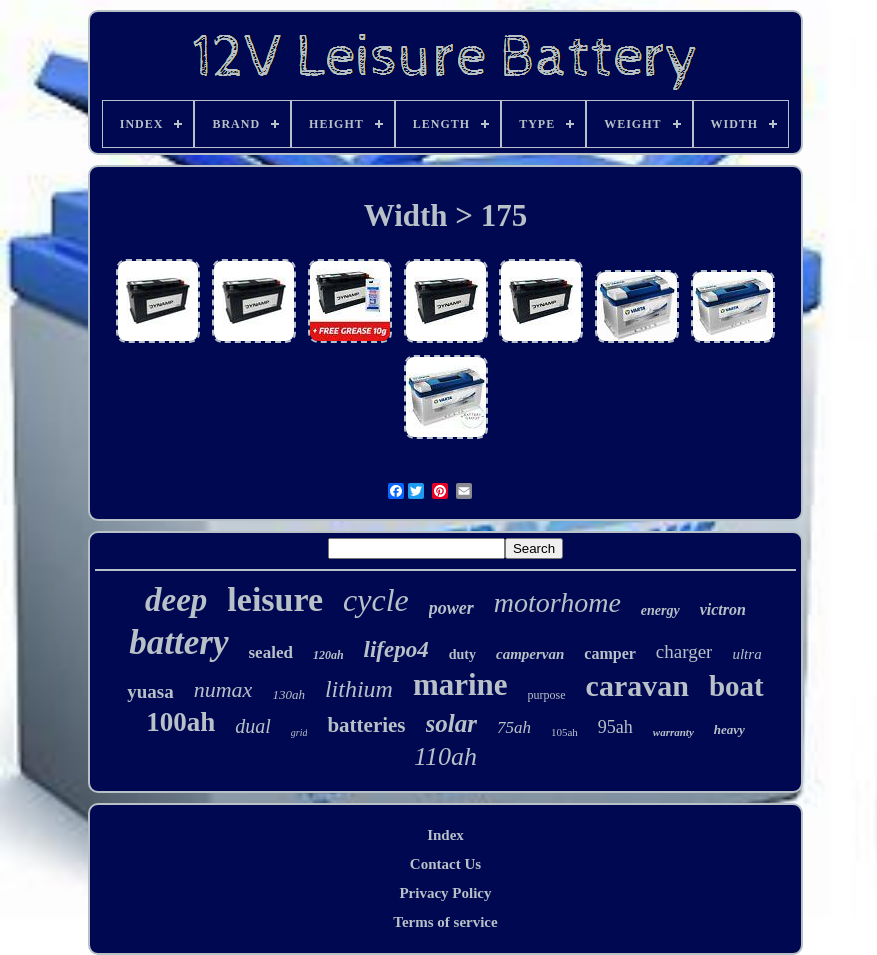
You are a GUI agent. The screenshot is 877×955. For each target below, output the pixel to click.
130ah (288, 694)
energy (660, 610)
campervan (530, 654)
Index (445, 835)
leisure (275, 599)
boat (736, 686)
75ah (514, 727)
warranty (673, 732)
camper (610, 653)
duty (462, 654)
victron (723, 609)
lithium (359, 689)
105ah (564, 732)
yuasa (150, 691)
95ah (615, 727)
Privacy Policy (445, 893)
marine (460, 684)
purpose (547, 695)
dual (253, 726)
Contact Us (445, 864)
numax (223, 689)
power (451, 608)
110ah (445, 756)
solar (451, 723)
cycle (376, 600)
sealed (271, 652)
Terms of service (445, 922)
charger (684, 651)
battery (178, 642)
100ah (180, 722)
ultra (746, 654)
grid (299, 732)
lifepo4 (396, 649)
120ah (328, 655)
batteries (366, 725)
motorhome (557, 602)
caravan (637, 685)
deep (176, 600)
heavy (729, 729)
